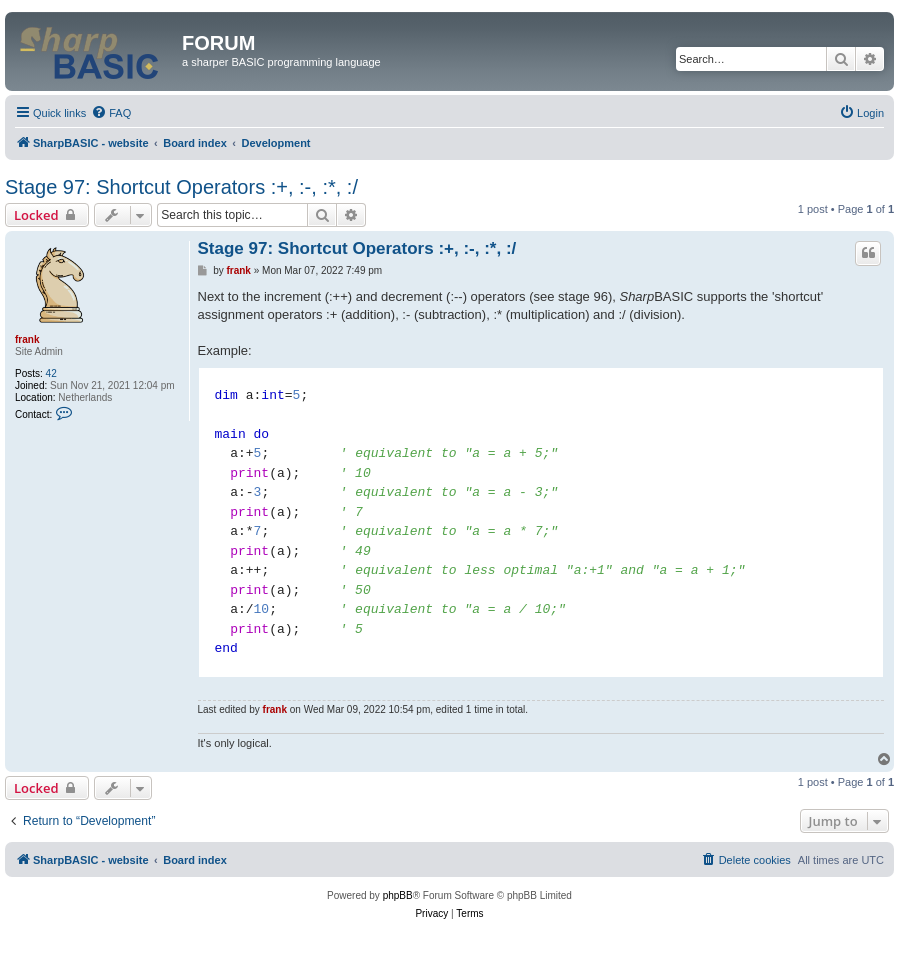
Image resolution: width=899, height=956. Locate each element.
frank (27, 339)
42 (51, 373)
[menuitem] (111, 113)
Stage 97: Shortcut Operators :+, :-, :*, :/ (181, 187)
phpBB (398, 895)
